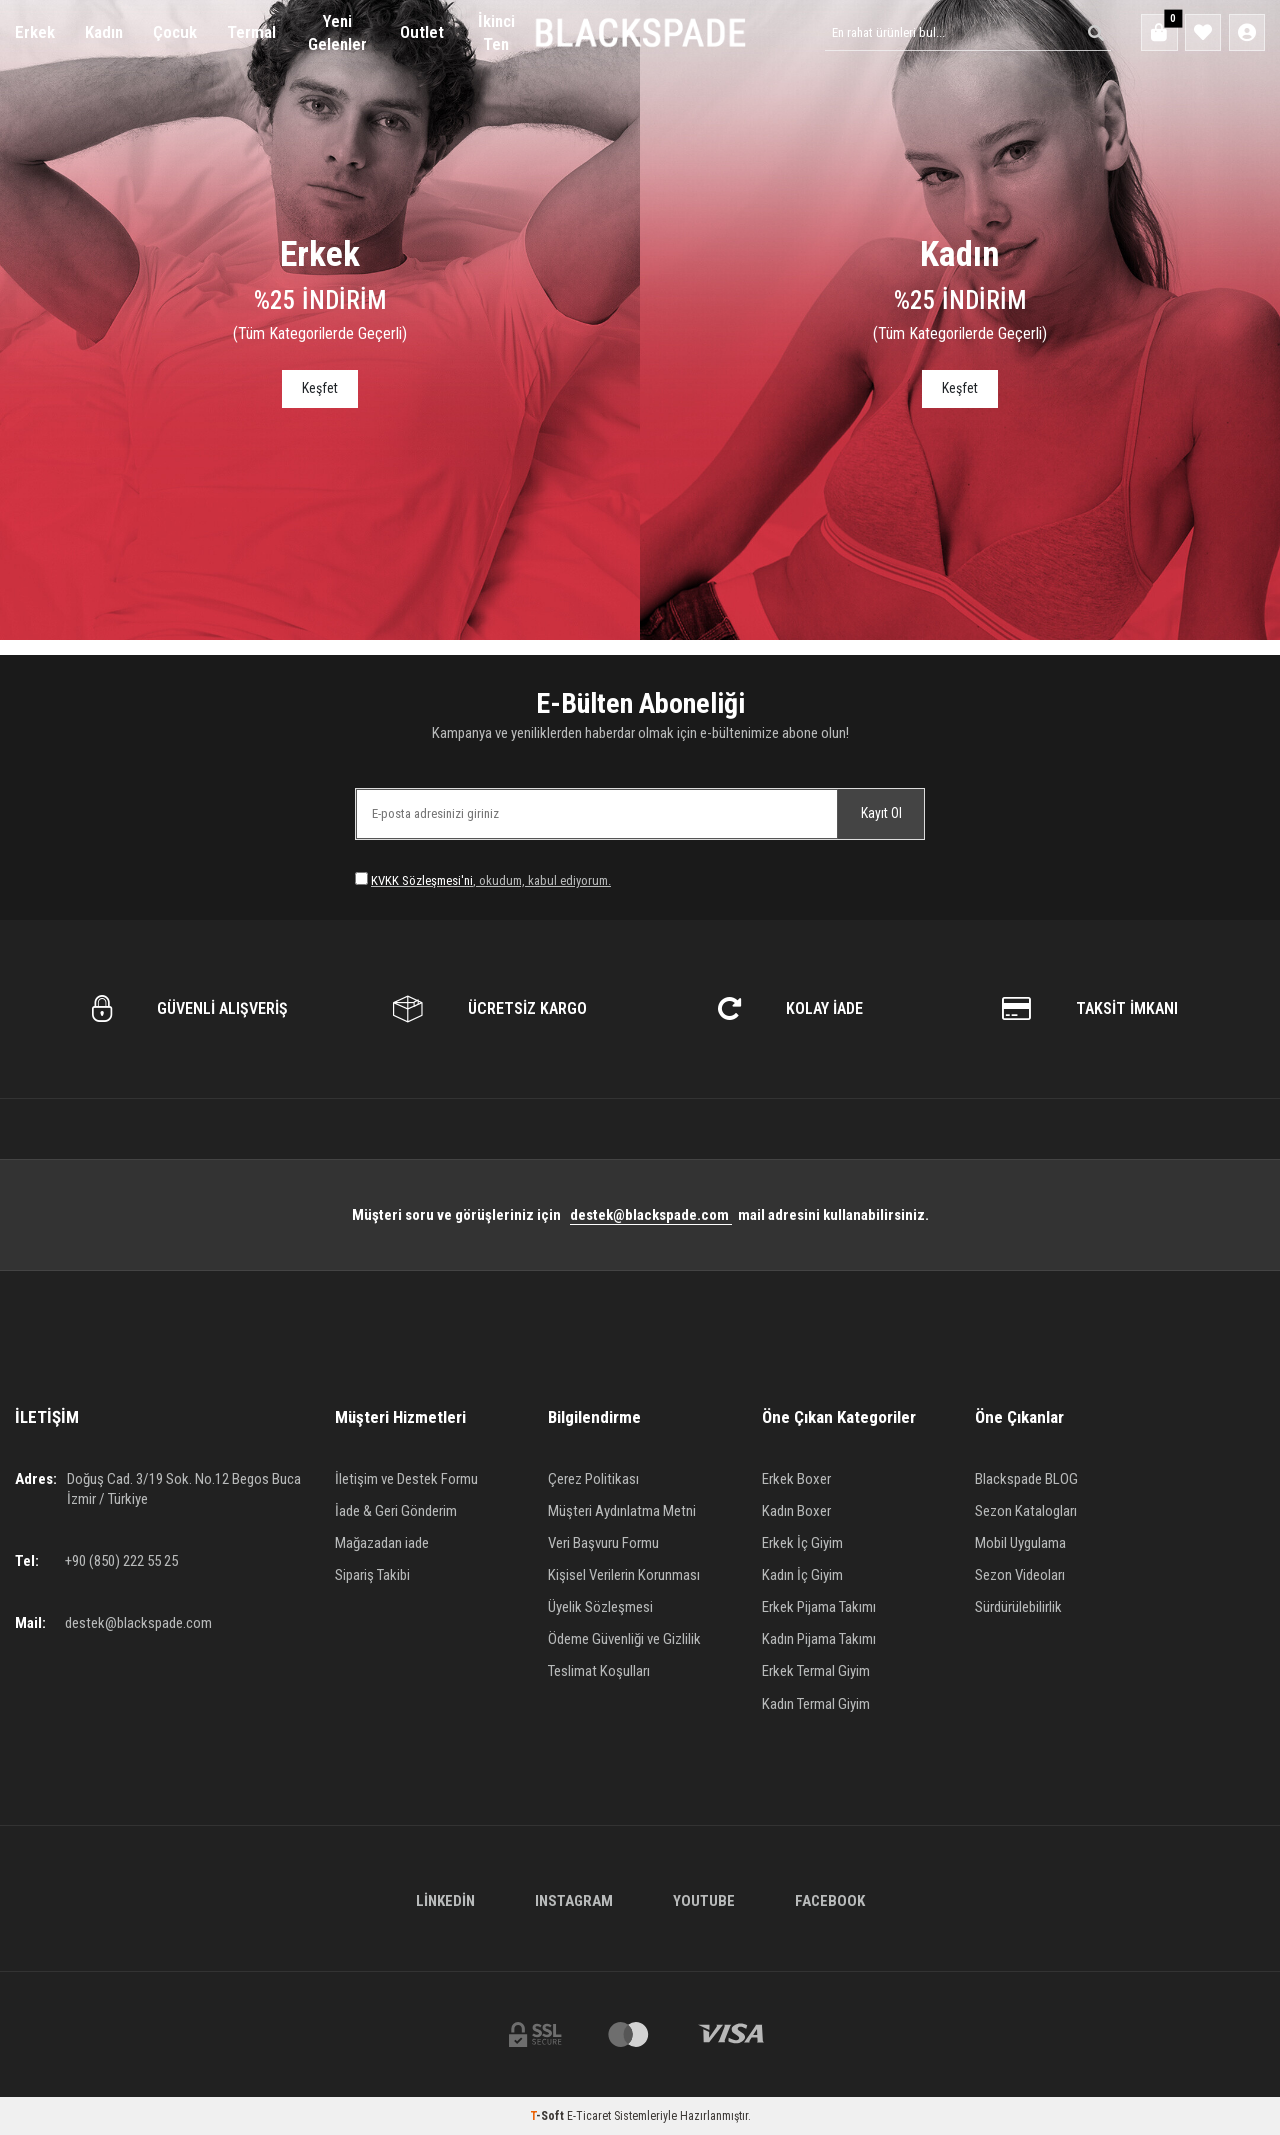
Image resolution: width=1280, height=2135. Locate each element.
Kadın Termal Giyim (816, 1704)
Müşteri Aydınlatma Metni (622, 1511)
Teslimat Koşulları (599, 1671)
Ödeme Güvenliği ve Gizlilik (624, 1639)
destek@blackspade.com (651, 1215)
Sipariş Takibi (372, 1575)
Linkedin (445, 1901)
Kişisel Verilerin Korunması (624, 1575)
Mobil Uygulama (1020, 1543)
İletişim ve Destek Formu (406, 1479)
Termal (251, 32)
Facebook (830, 1901)
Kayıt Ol (881, 813)
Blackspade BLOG (1026, 1479)
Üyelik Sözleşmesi (600, 1607)
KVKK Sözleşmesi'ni (422, 880)
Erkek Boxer (796, 1479)
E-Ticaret (589, 2116)
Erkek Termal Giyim (816, 1671)
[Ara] (1091, 33)
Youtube (704, 1901)
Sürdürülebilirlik (1018, 1607)
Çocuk (175, 32)
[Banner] (320, 320)
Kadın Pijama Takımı (819, 1639)
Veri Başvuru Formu (603, 1543)
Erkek (35, 32)
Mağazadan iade (382, 1543)
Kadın (104, 32)
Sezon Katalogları (1026, 1511)
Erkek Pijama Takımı (819, 1607)
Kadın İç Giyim (802, 1575)
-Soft (548, 2116)
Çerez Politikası (593, 1479)
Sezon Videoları (1020, 1575)
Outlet (422, 32)
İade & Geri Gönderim (396, 1511)
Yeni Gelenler (337, 32)
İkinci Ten (496, 32)
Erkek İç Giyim (802, 1543)
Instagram (574, 1901)
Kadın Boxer (796, 1511)
